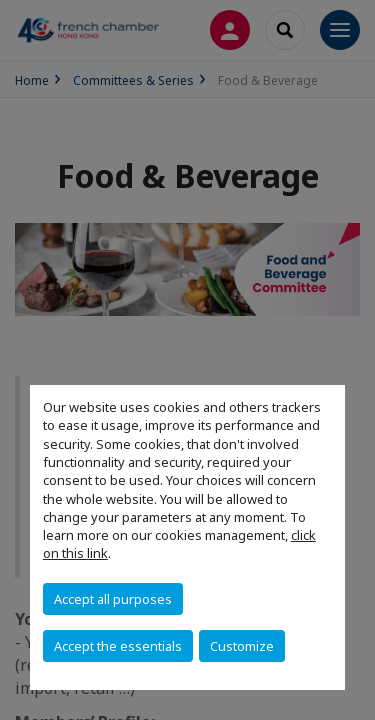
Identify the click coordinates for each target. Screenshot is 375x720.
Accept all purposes (113, 599)
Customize (242, 646)
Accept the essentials (118, 646)
